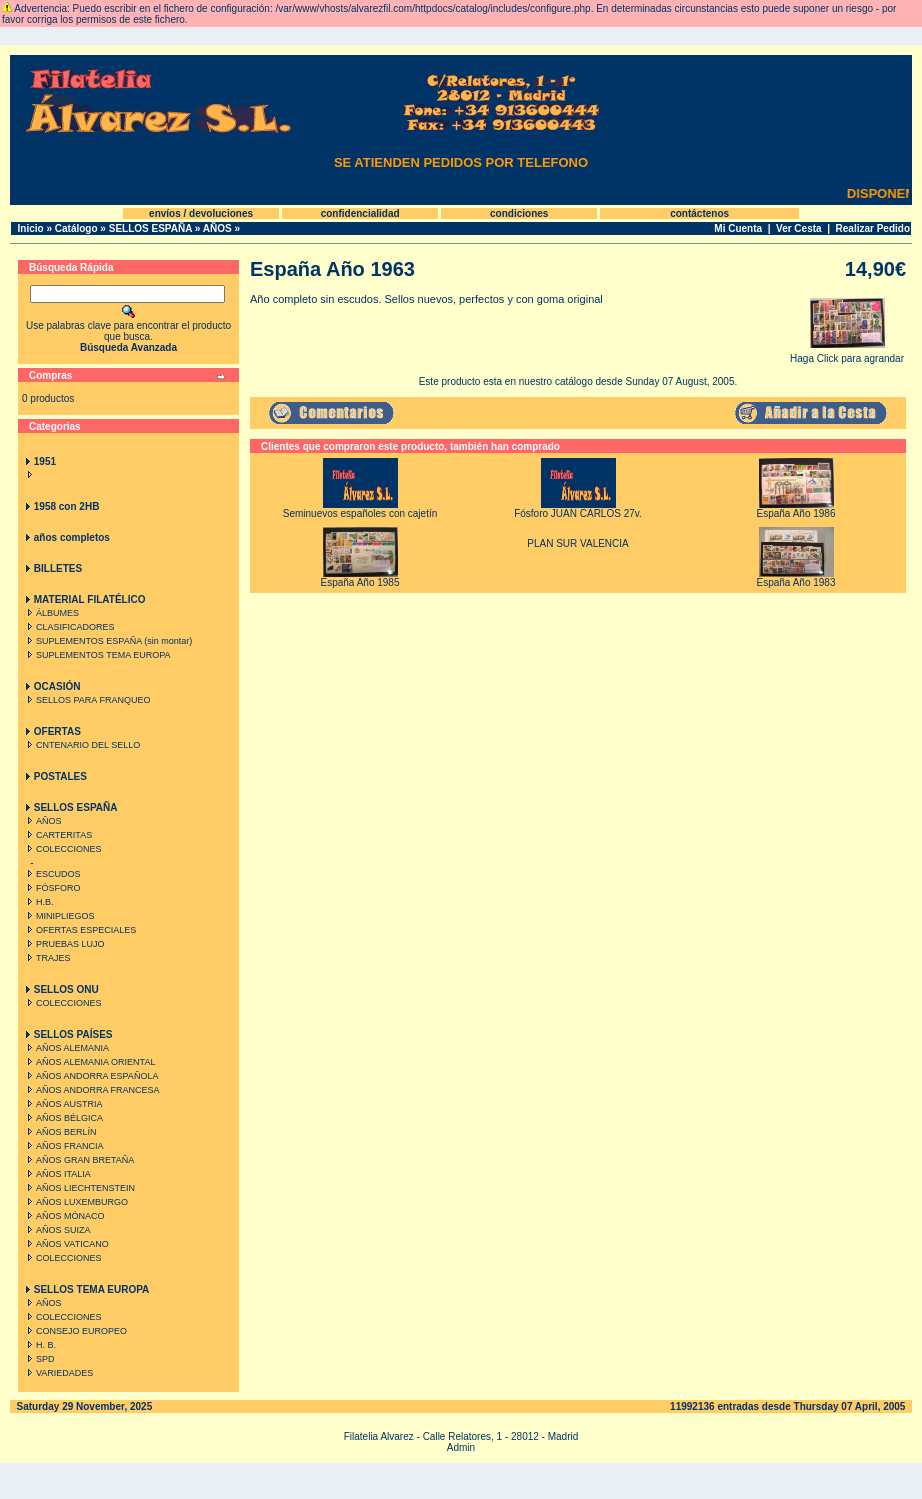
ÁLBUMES (51, 613)
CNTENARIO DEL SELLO (81, 745)
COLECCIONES (62, 849)
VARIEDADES (58, 1373)
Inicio (31, 228)
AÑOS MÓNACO (64, 1216)
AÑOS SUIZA (57, 1230)
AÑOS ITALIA (57, 1174)
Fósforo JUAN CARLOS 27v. (578, 513)
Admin (461, 1447)
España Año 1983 (796, 582)
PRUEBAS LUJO (64, 944)
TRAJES (47, 958)
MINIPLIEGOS (59, 916)
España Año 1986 (796, 513)
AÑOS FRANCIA (63, 1146)
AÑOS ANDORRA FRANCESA (91, 1090)
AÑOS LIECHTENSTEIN (79, 1188)
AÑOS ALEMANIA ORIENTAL (89, 1062)
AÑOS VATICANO (66, 1244)
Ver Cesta (799, 228)
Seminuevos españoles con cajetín (360, 513)
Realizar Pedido (873, 228)
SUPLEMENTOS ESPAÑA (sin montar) (107, 641)
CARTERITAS (57, 835)
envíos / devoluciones (201, 213)
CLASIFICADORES (69, 627)
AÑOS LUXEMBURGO (75, 1202)
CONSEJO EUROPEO (75, 1331)
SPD (39, 1359)
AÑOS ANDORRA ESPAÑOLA (90, 1076)
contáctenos (699, 213)
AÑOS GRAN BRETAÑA (78, 1160)
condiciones (519, 213)
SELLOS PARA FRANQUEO (86, 700)
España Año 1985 (360, 582)
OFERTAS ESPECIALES (79, 930)
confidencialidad (360, 213)
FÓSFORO (52, 888)
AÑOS (217, 228)
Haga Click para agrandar (847, 354)
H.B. (38, 902)
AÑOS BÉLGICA (63, 1118)
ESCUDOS (52, 874)
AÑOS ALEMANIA (66, 1048)
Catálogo (76, 228)
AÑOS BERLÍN (60, 1132)
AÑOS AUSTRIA (63, 1104)
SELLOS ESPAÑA (150, 228)
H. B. (39, 1345)
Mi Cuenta (738, 228)
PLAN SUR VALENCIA (578, 543)
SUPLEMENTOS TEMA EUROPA (97, 655)
